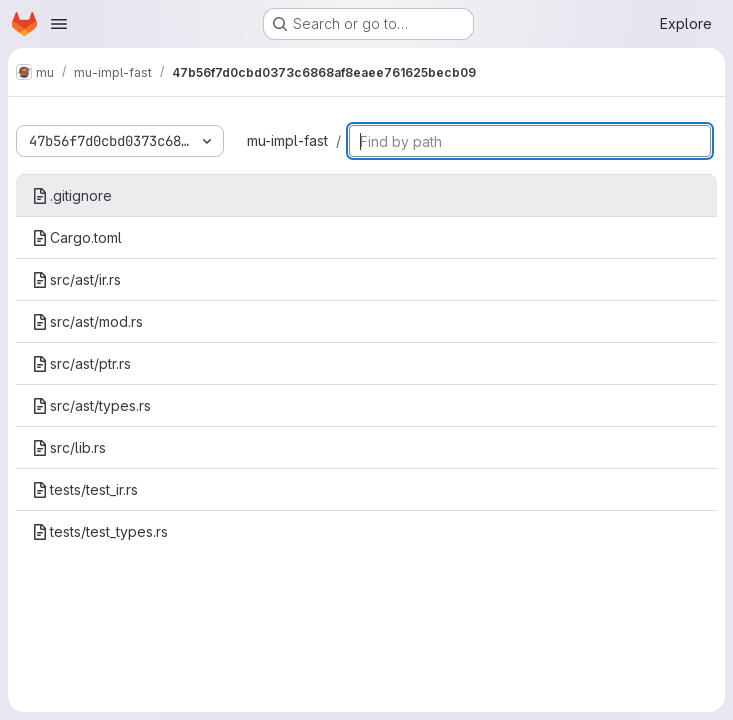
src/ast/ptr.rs (81, 363)
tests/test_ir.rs (85, 489)
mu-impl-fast (287, 140)
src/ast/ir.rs (76, 279)
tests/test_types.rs (100, 531)
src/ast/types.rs (91, 405)
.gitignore (72, 195)
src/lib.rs (69, 447)
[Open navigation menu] (59, 24)
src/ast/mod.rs (87, 321)
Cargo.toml (77, 237)
